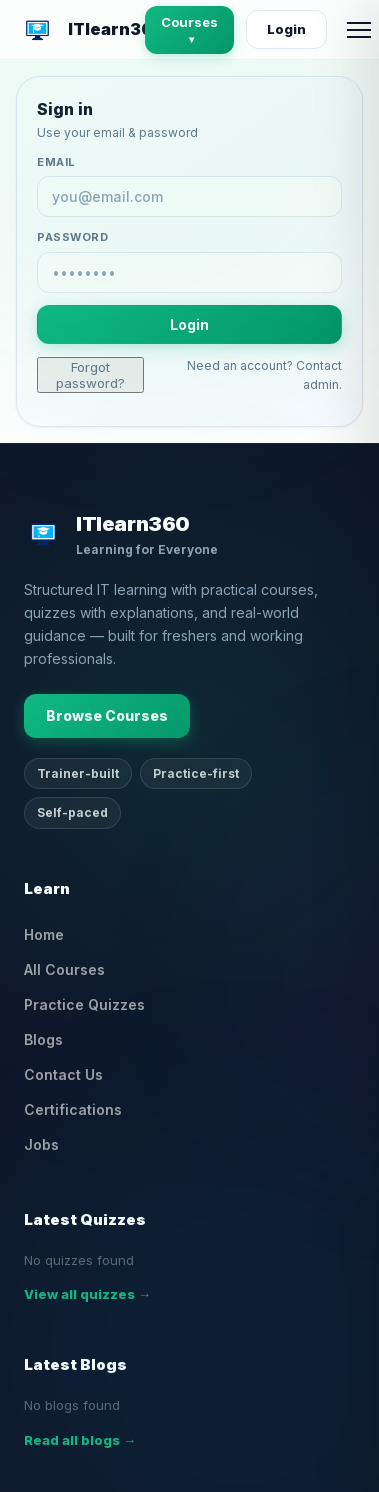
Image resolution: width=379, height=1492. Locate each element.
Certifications (73, 1109)
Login (286, 29)
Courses (189, 29)
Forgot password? (90, 375)
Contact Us (63, 1074)
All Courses (64, 969)
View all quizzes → (87, 1294)
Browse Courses (107, 715)
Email (56, 162)
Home (44, 934)
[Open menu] (359, 30)
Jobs (41, 1144)
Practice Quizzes (84, 1004)
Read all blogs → (80, 1440)
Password (72, 237)
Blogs (43, 1039)
